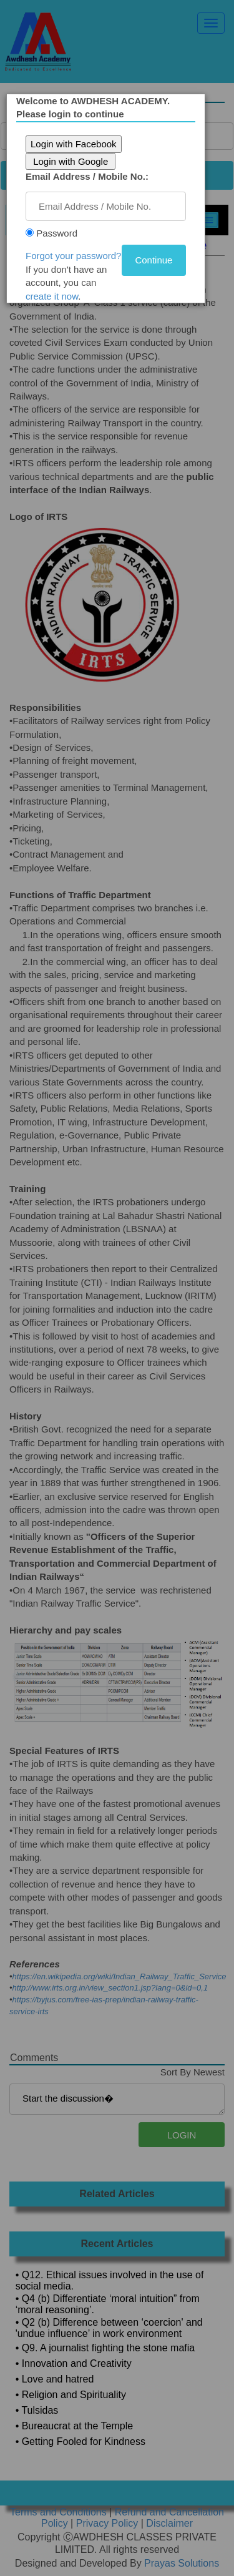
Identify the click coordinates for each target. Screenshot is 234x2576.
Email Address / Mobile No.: (87, 176)
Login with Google (70, 161)
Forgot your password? (73, 255)
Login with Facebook (74, 144)
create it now (52, 296)
